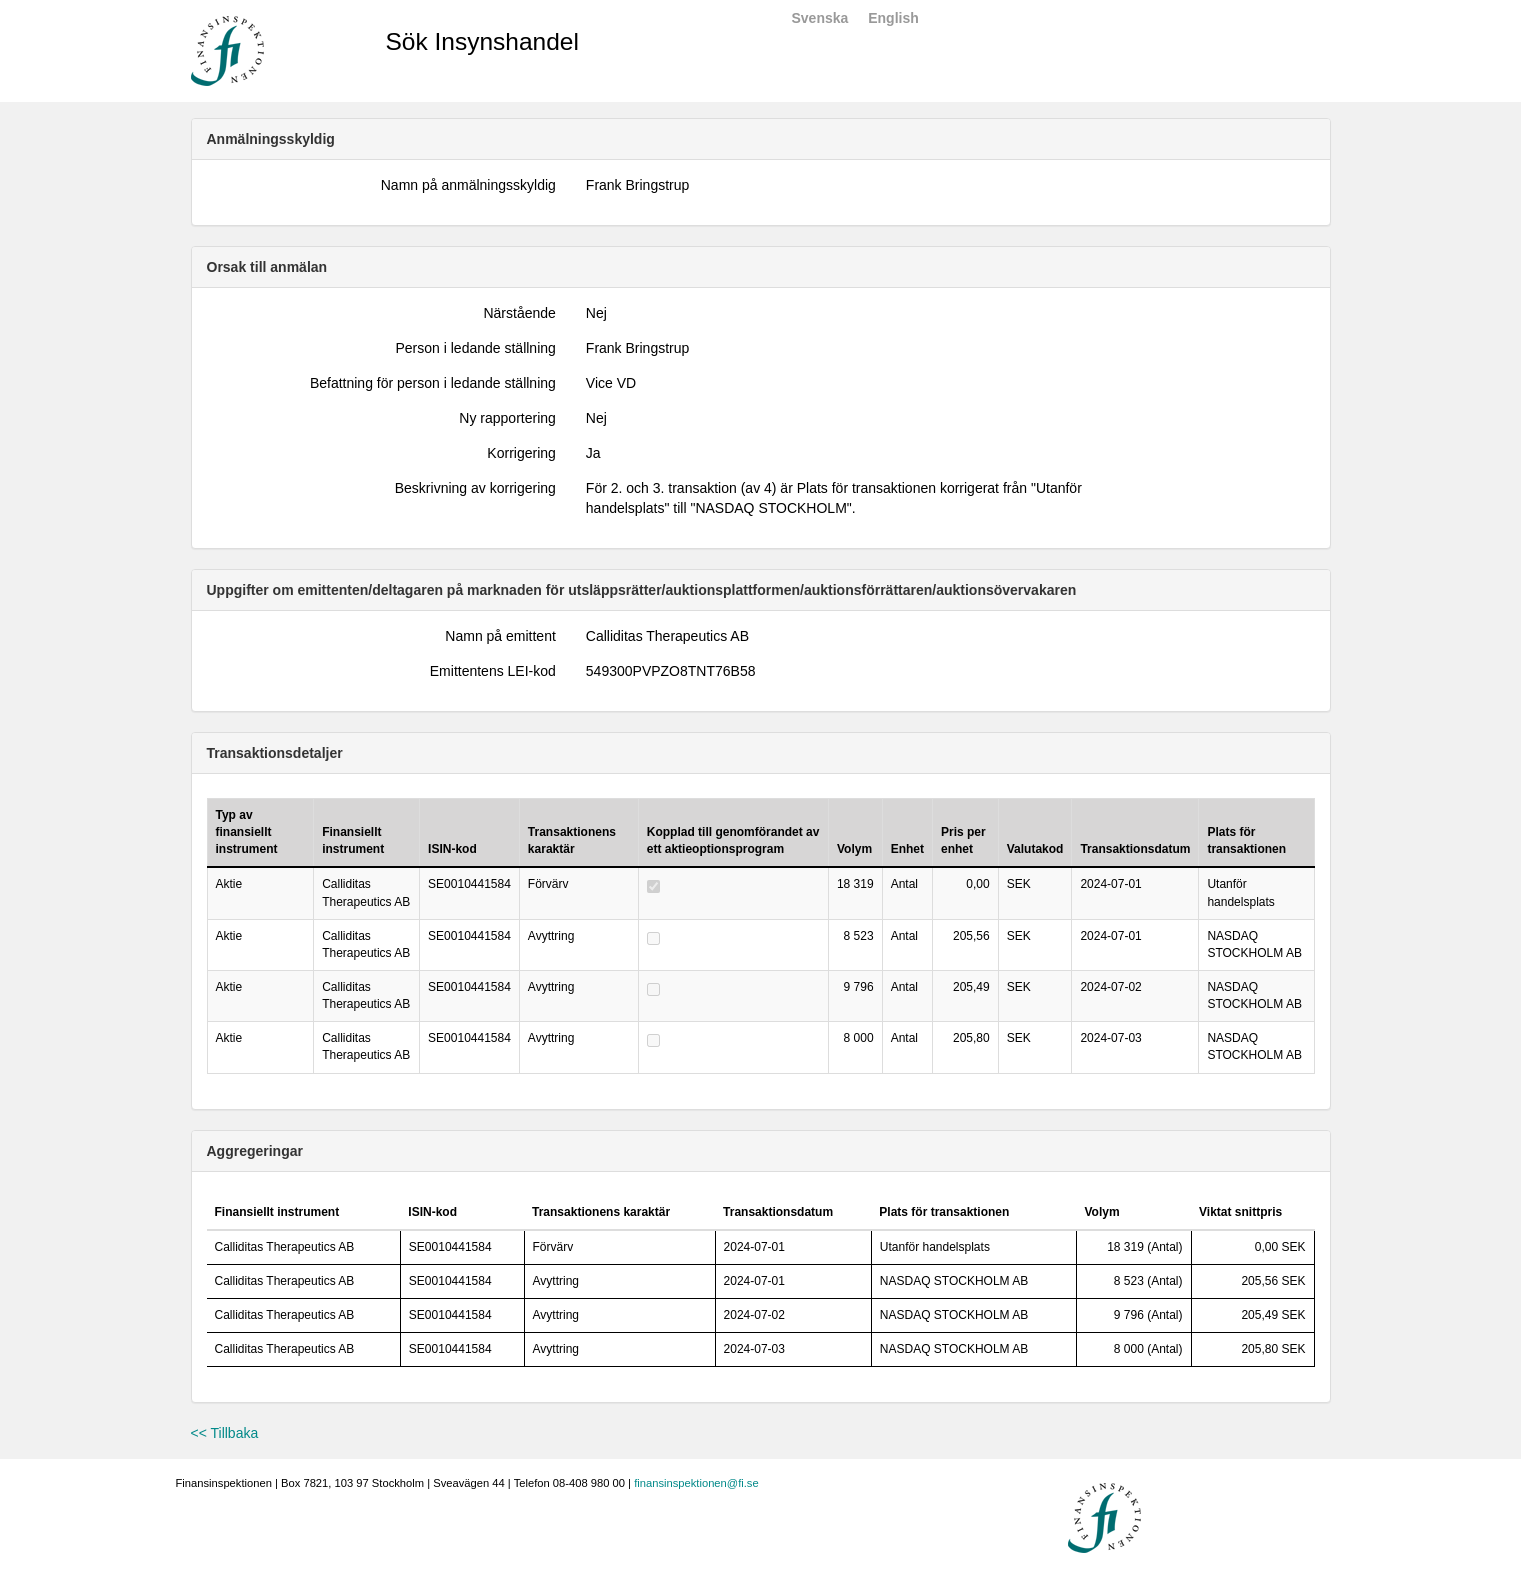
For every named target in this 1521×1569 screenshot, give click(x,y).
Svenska (820, 18)
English (893, 18)
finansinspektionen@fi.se (696, 1483)
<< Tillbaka (225, 1433)
